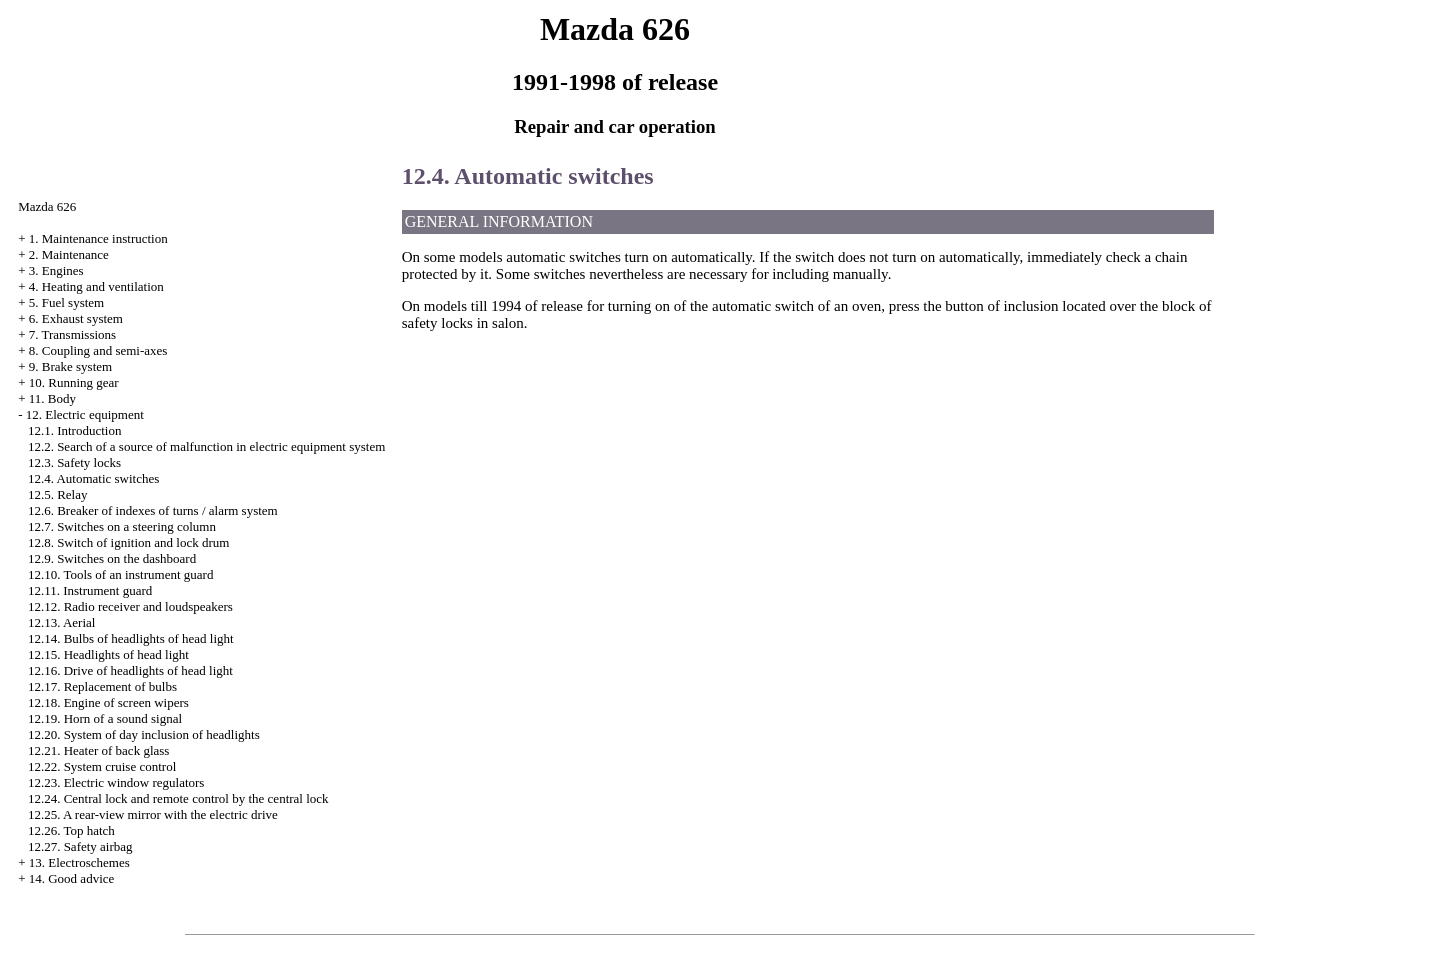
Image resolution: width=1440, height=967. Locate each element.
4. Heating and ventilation (96, 286)
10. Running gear (74, 382)
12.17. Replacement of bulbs (102, 686)
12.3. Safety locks (74, 462)
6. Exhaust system (76, 318)
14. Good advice (72, 878)
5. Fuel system (66, 302)
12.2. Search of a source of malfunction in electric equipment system (206, 446)
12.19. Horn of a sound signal (105, 718)
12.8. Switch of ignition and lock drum (128, 542)
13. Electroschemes (79, 862)
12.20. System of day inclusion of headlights (144, 734)
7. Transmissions (72, 334)
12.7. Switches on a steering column (122, 526)
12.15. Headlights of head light (108, 654)
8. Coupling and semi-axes (98, 350)
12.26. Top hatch (71, 830)
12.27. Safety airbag (80, 846)
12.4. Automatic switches (93, 478)
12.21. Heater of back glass (99, 750)
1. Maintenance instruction (98, 238)
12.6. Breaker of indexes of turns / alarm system (153, 510)
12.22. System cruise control (102, 766)
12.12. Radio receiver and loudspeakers (130, 606)
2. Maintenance (69, 254)
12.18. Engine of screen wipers (108, 702)
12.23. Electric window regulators (116, 782)
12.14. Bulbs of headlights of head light (131, 638)
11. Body (52, 398)
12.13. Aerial (62, 622)
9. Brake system (70, 366)
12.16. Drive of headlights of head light (130, 670)
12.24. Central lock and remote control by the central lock (178, 798)
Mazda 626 (47, 206)
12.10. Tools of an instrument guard (121, 574)
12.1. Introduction (75, 430)
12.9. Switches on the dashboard (112, 558)
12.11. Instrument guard (90, 590)
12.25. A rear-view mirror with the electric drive (153, 814)
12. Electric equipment (85, 414)
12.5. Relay (58, 494)
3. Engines (56, 270)
